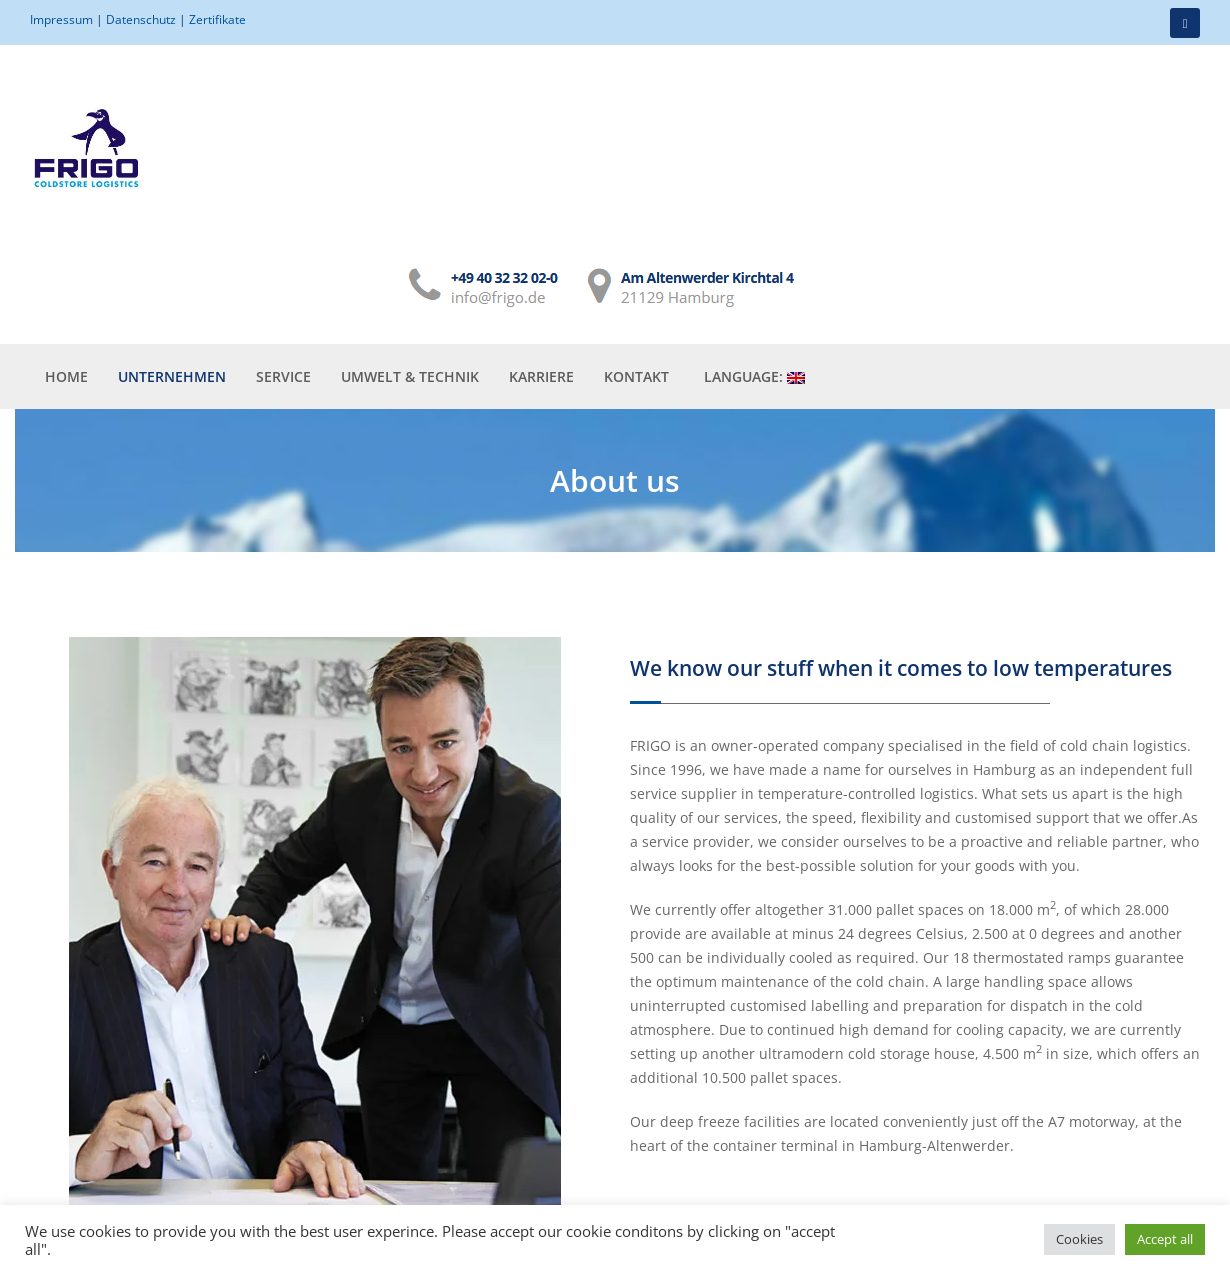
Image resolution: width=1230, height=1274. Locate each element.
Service (283, 275)
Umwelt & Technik (410, 275)
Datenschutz (141, 19)
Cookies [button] (1079, 1239)
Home (66, 275)
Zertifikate (217, 19)
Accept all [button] (1165, 1239)
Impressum (61, 19)
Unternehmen (172, 275)
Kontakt (636, 275)
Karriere (541, 275)
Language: (754, 275)
